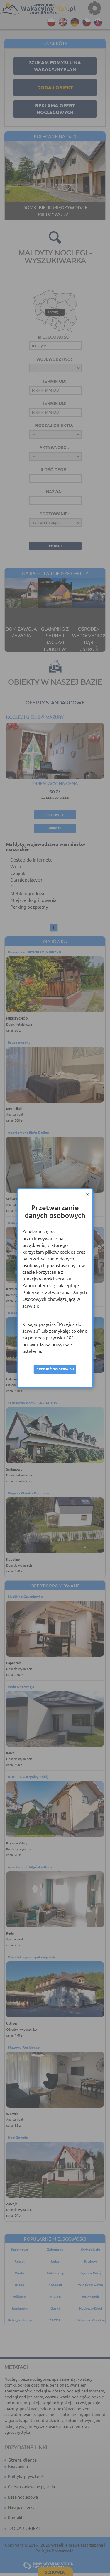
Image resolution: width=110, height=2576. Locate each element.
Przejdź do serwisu (55, 1369)
